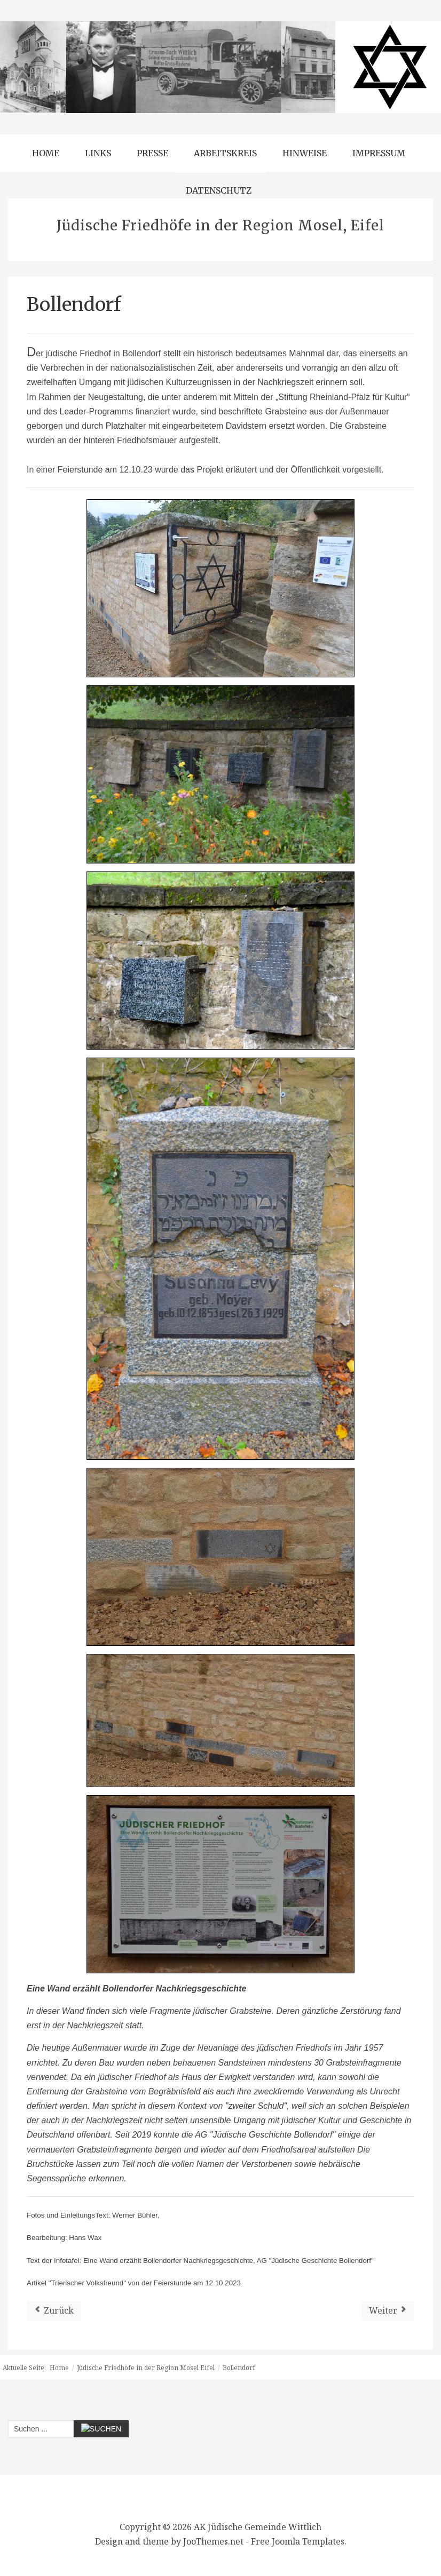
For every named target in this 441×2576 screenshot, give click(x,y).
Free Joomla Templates (297, 2541)
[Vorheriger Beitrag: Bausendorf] (54, 2311)
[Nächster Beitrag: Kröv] (387, 2311)
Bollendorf (74, 304)
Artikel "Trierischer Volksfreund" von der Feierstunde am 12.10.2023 (134, 2283)
